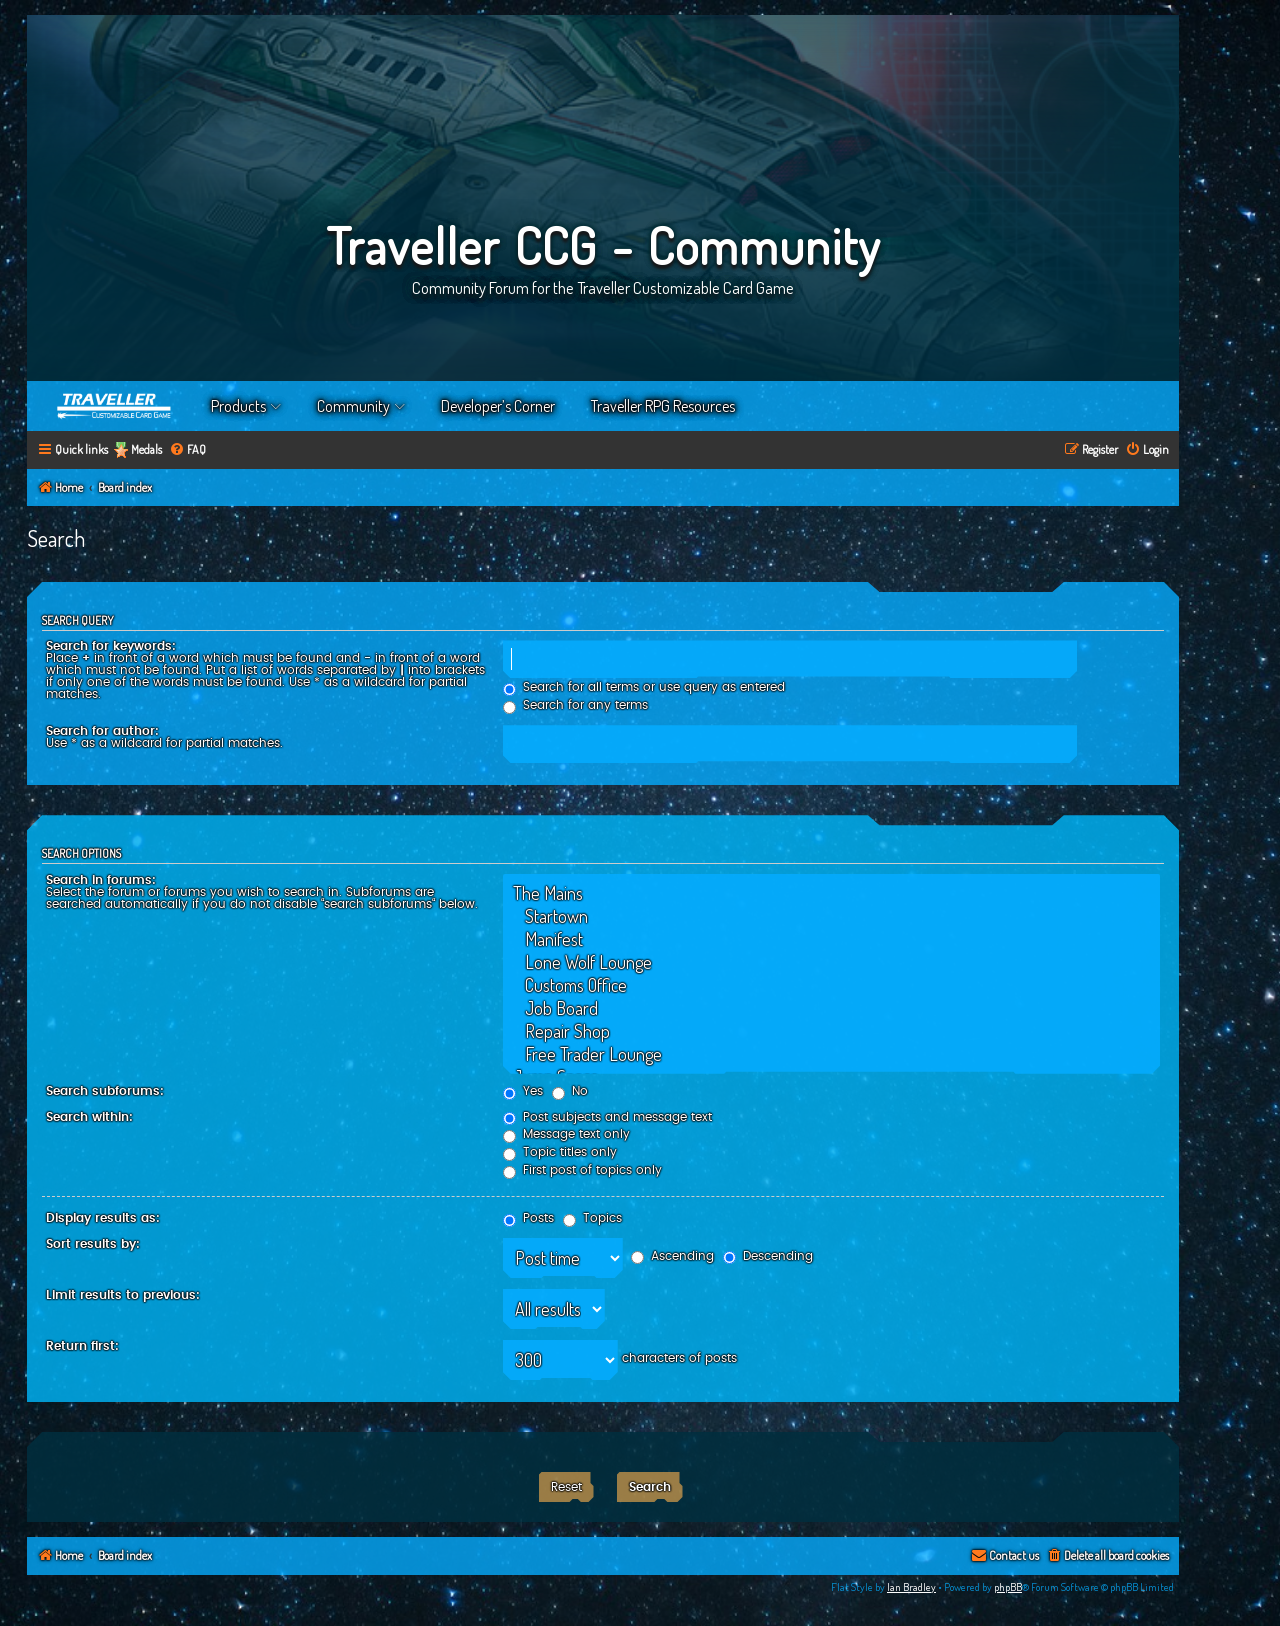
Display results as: (103, 1218)
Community (353, 406)
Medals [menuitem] (146, 449)
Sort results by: (93, 1244)
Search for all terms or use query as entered (644, 687)
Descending (768, 1256)
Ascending (672, 1256)
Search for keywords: (111, 646)
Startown (831, 916)
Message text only (566, 1134)
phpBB (1008, 1587)
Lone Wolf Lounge (831, 962)
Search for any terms (575, 705)
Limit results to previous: (123, 1295)
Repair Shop (831, 1031)
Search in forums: (101, 880)
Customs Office (831, 985)
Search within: (89, 1117)
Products (238, 406)
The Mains (831, 893)
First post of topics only (582, 1170)
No (570, 1091)
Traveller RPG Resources (663, 406)
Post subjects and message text (607, 1117)
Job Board (831, 1008)
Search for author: (102, 731)
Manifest (831, 939)
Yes (523, 1091)
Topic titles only (560, 1152)
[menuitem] (187, 450)
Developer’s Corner (498, 406)
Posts (528, 1218)
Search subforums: (105, 1091)
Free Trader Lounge (831, 1054)
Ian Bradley (911, 1587)
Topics (592, 1218)
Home (115, 406)
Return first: (82, 1346)
